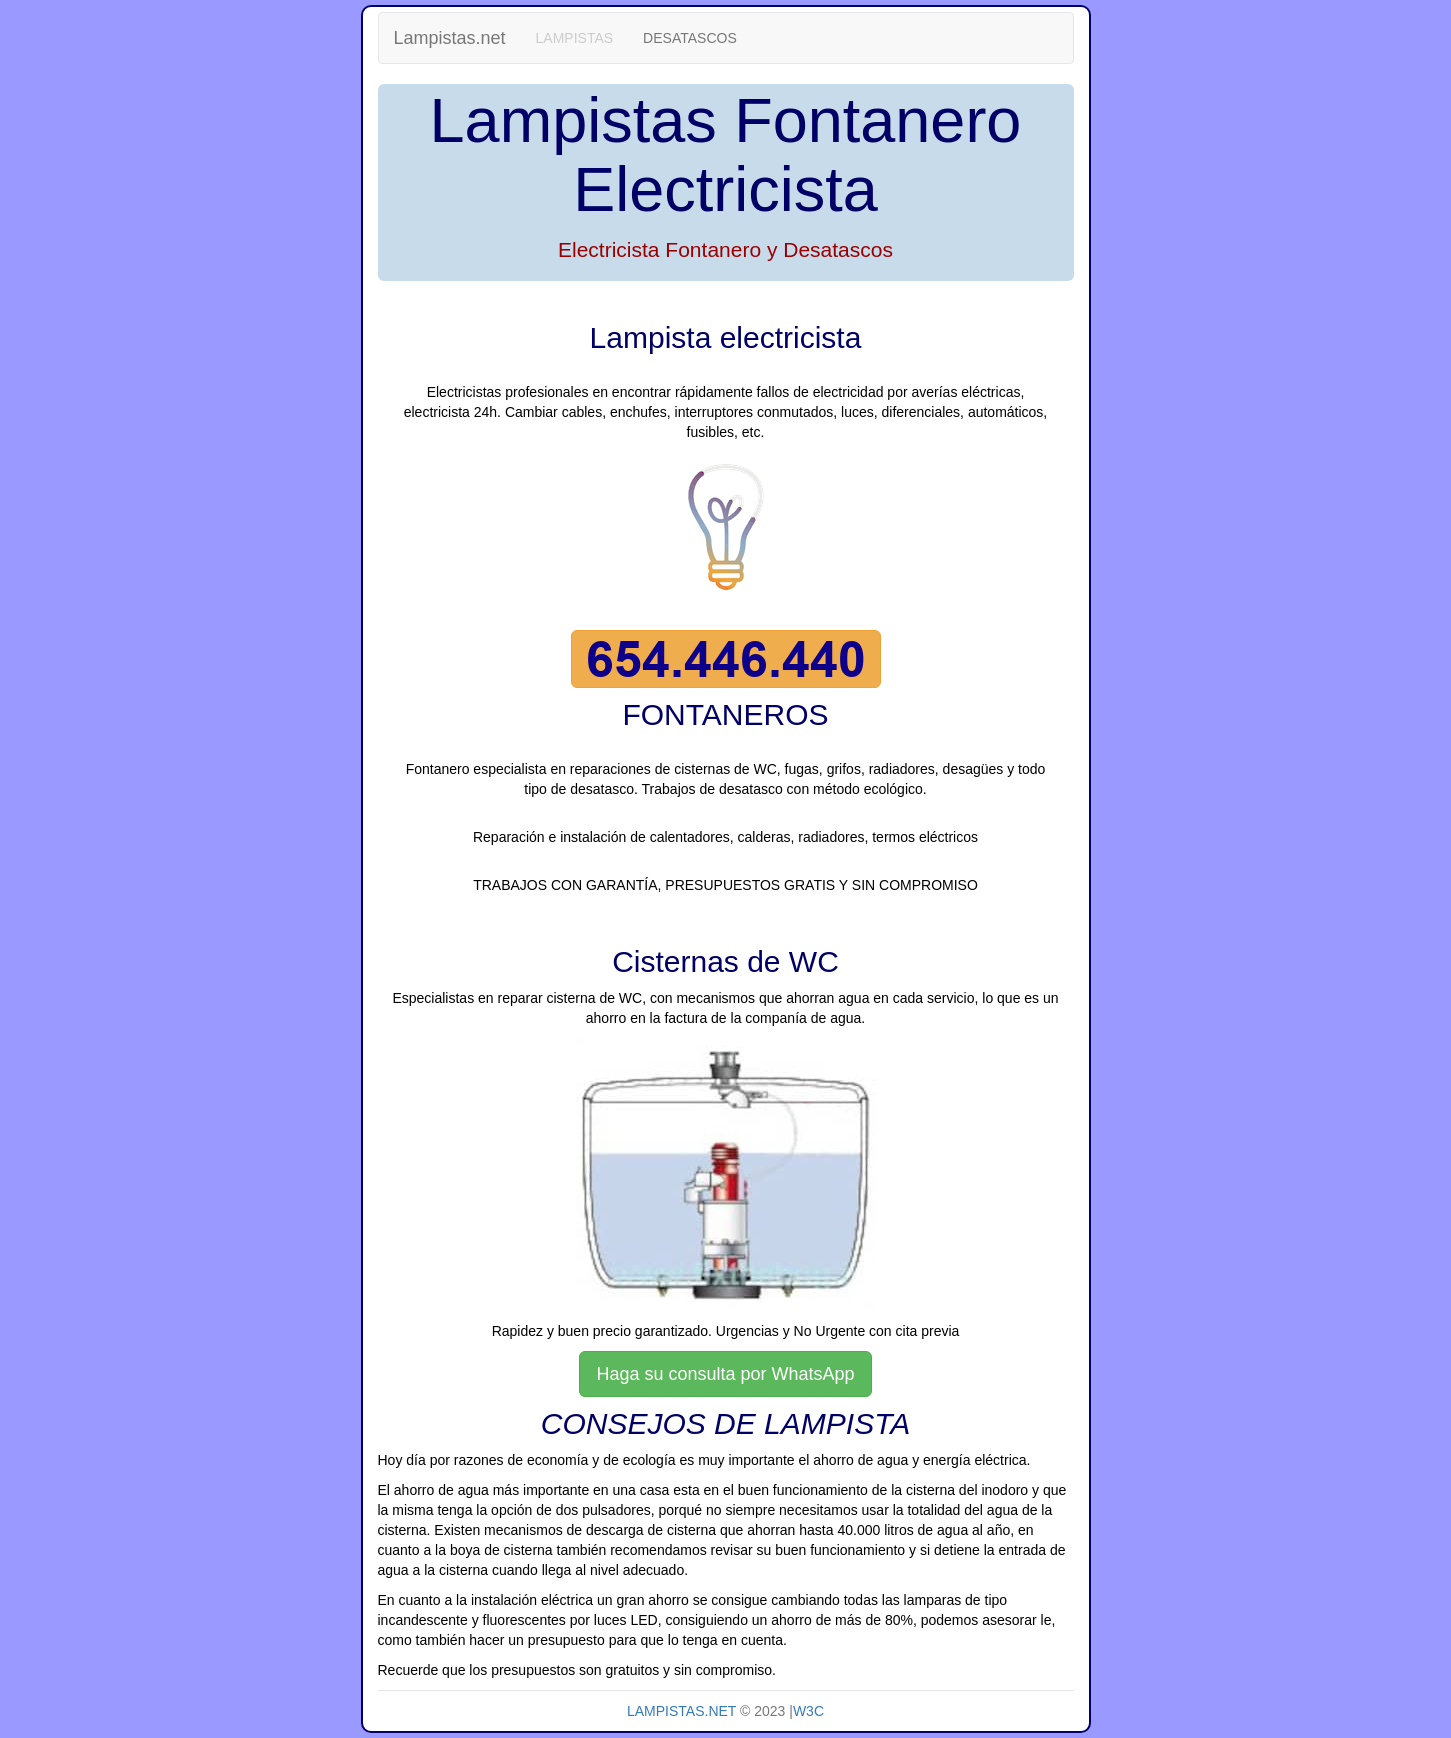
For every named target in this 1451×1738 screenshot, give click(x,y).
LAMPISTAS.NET (681, 1711)
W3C (808, 1711)
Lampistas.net (450, 38)
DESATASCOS (690, 38)
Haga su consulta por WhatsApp (725, 1374)
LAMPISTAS (575, 38)
